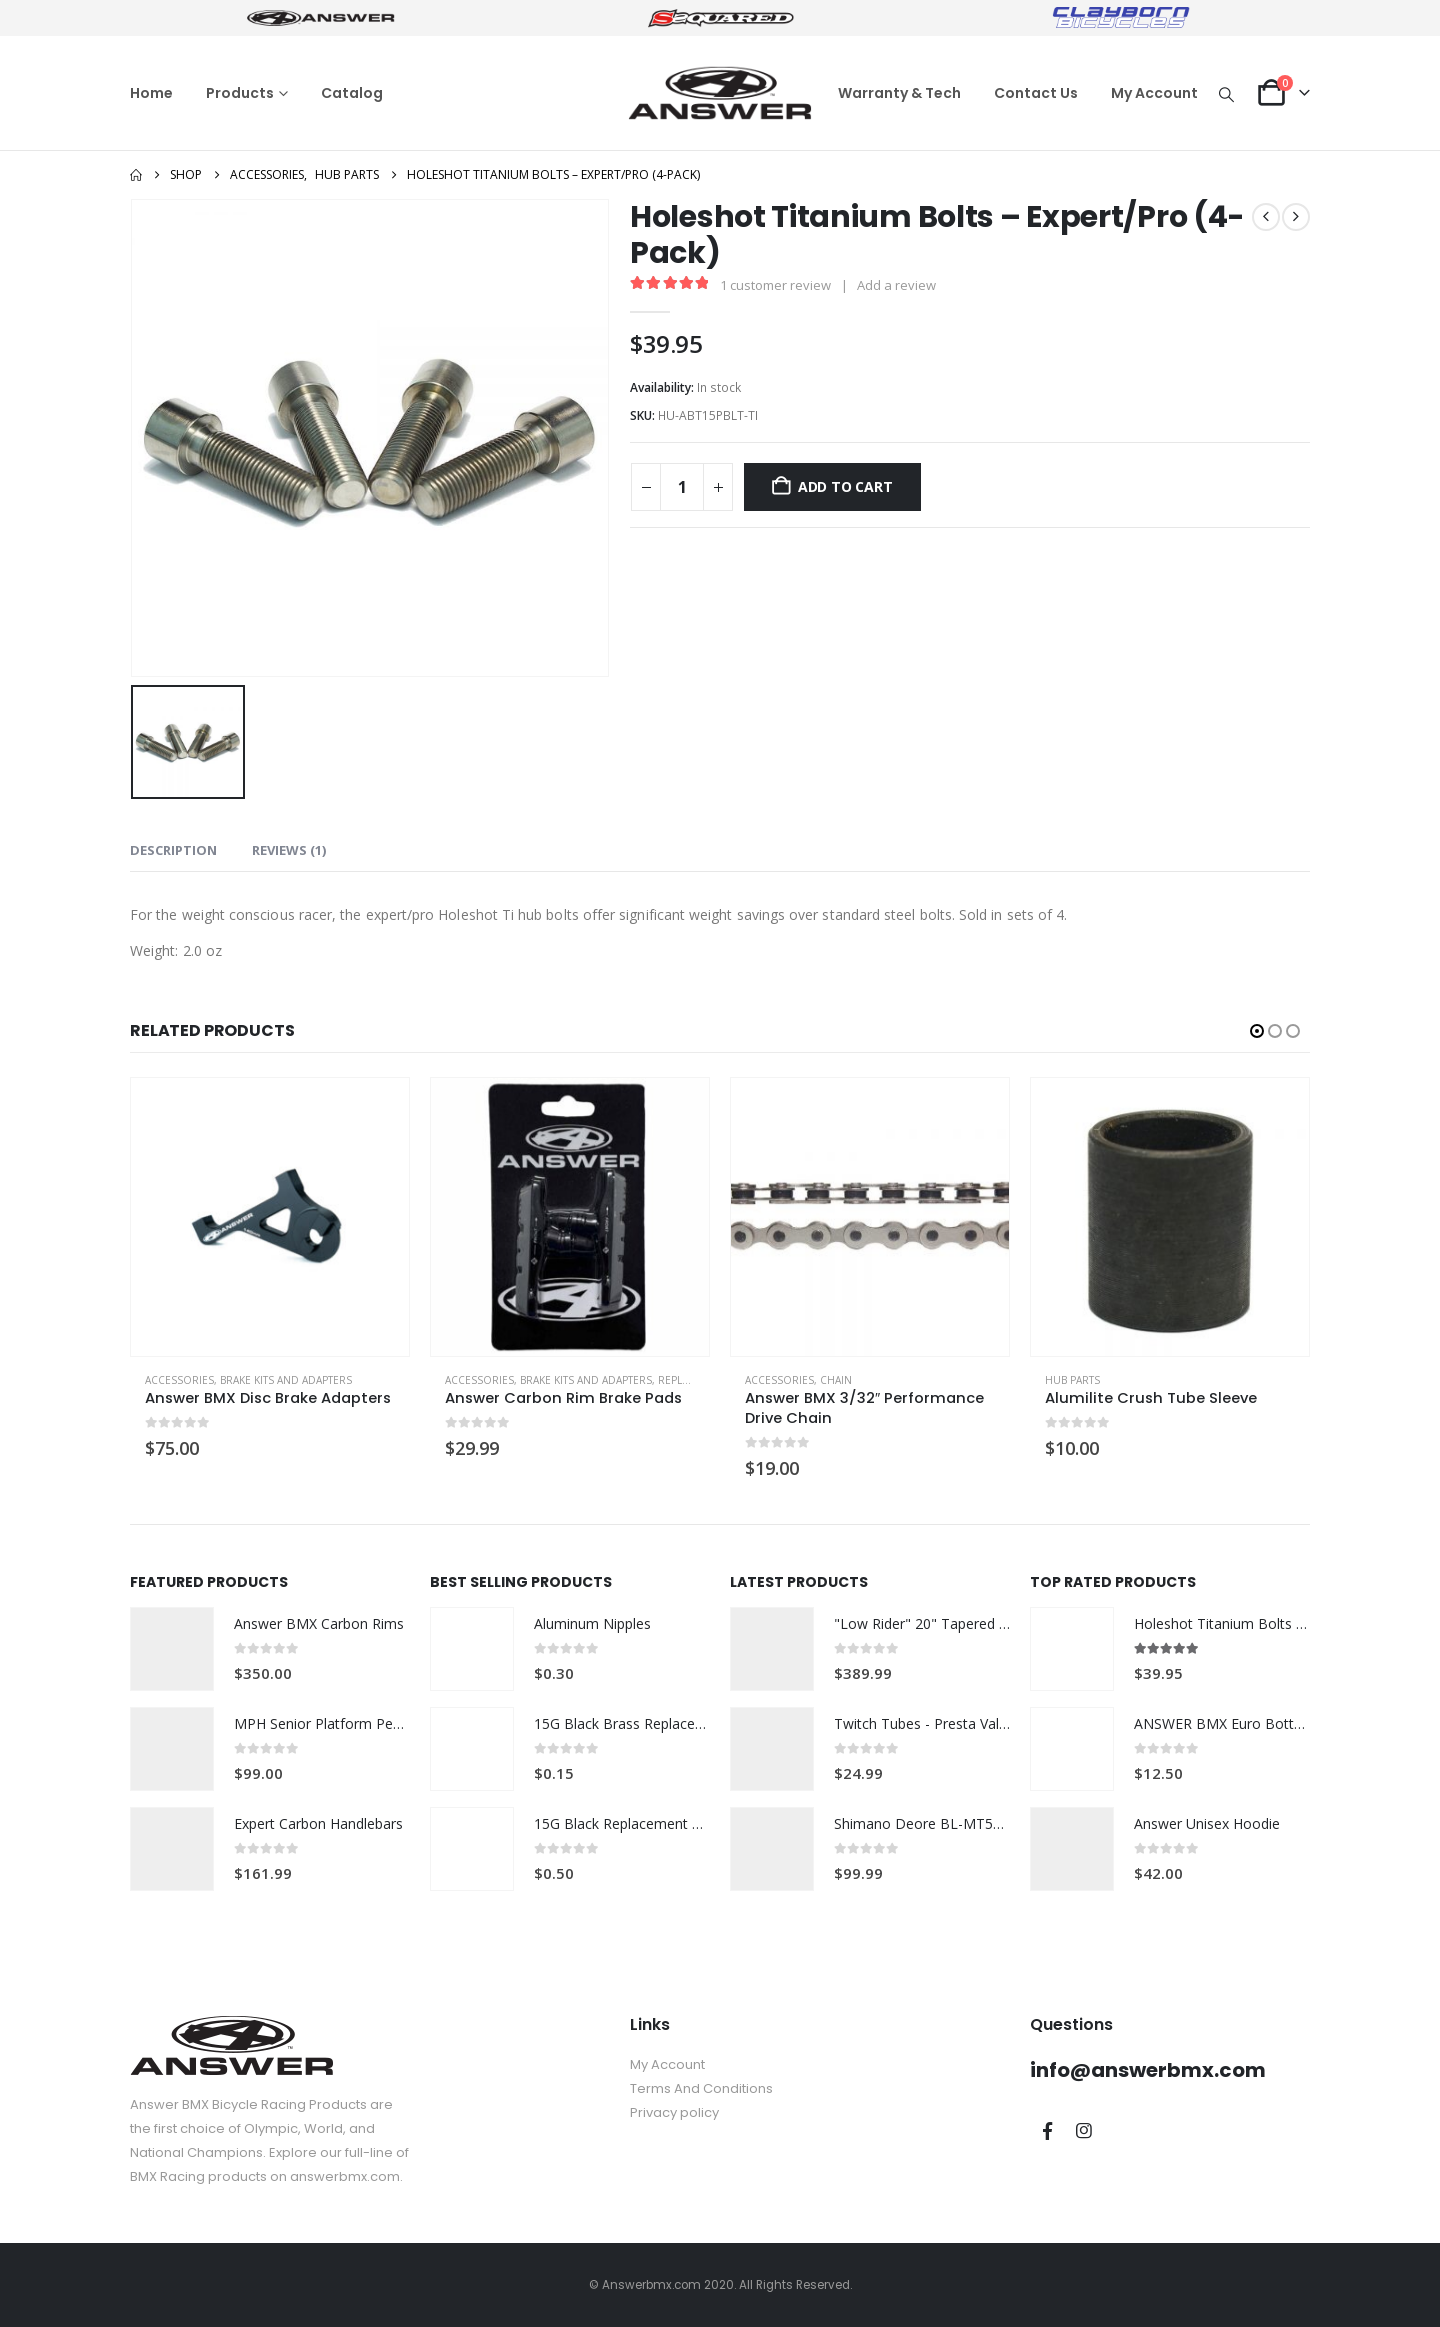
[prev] (1266, 217)
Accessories (179, 1380)
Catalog (352, 93)
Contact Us (1036, 93)
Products (240, 93)
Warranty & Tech (899, 93)
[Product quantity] (682, 487)
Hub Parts (1072, 1380)
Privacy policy (674, 2112)
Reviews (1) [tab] (289, 850)
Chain (836, 1380)
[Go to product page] (270, 1217)
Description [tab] (173, 850)
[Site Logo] (720, 93)
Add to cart (845, 486)
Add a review (896, 285)
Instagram (1084, 2131)
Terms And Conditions (701, 2088)
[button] (1227, 94)
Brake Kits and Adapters (286, 1380)
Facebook (1047, 2131)
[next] (1296, 217)
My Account (1154, 93)
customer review (775, 285)
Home (151, 93)
